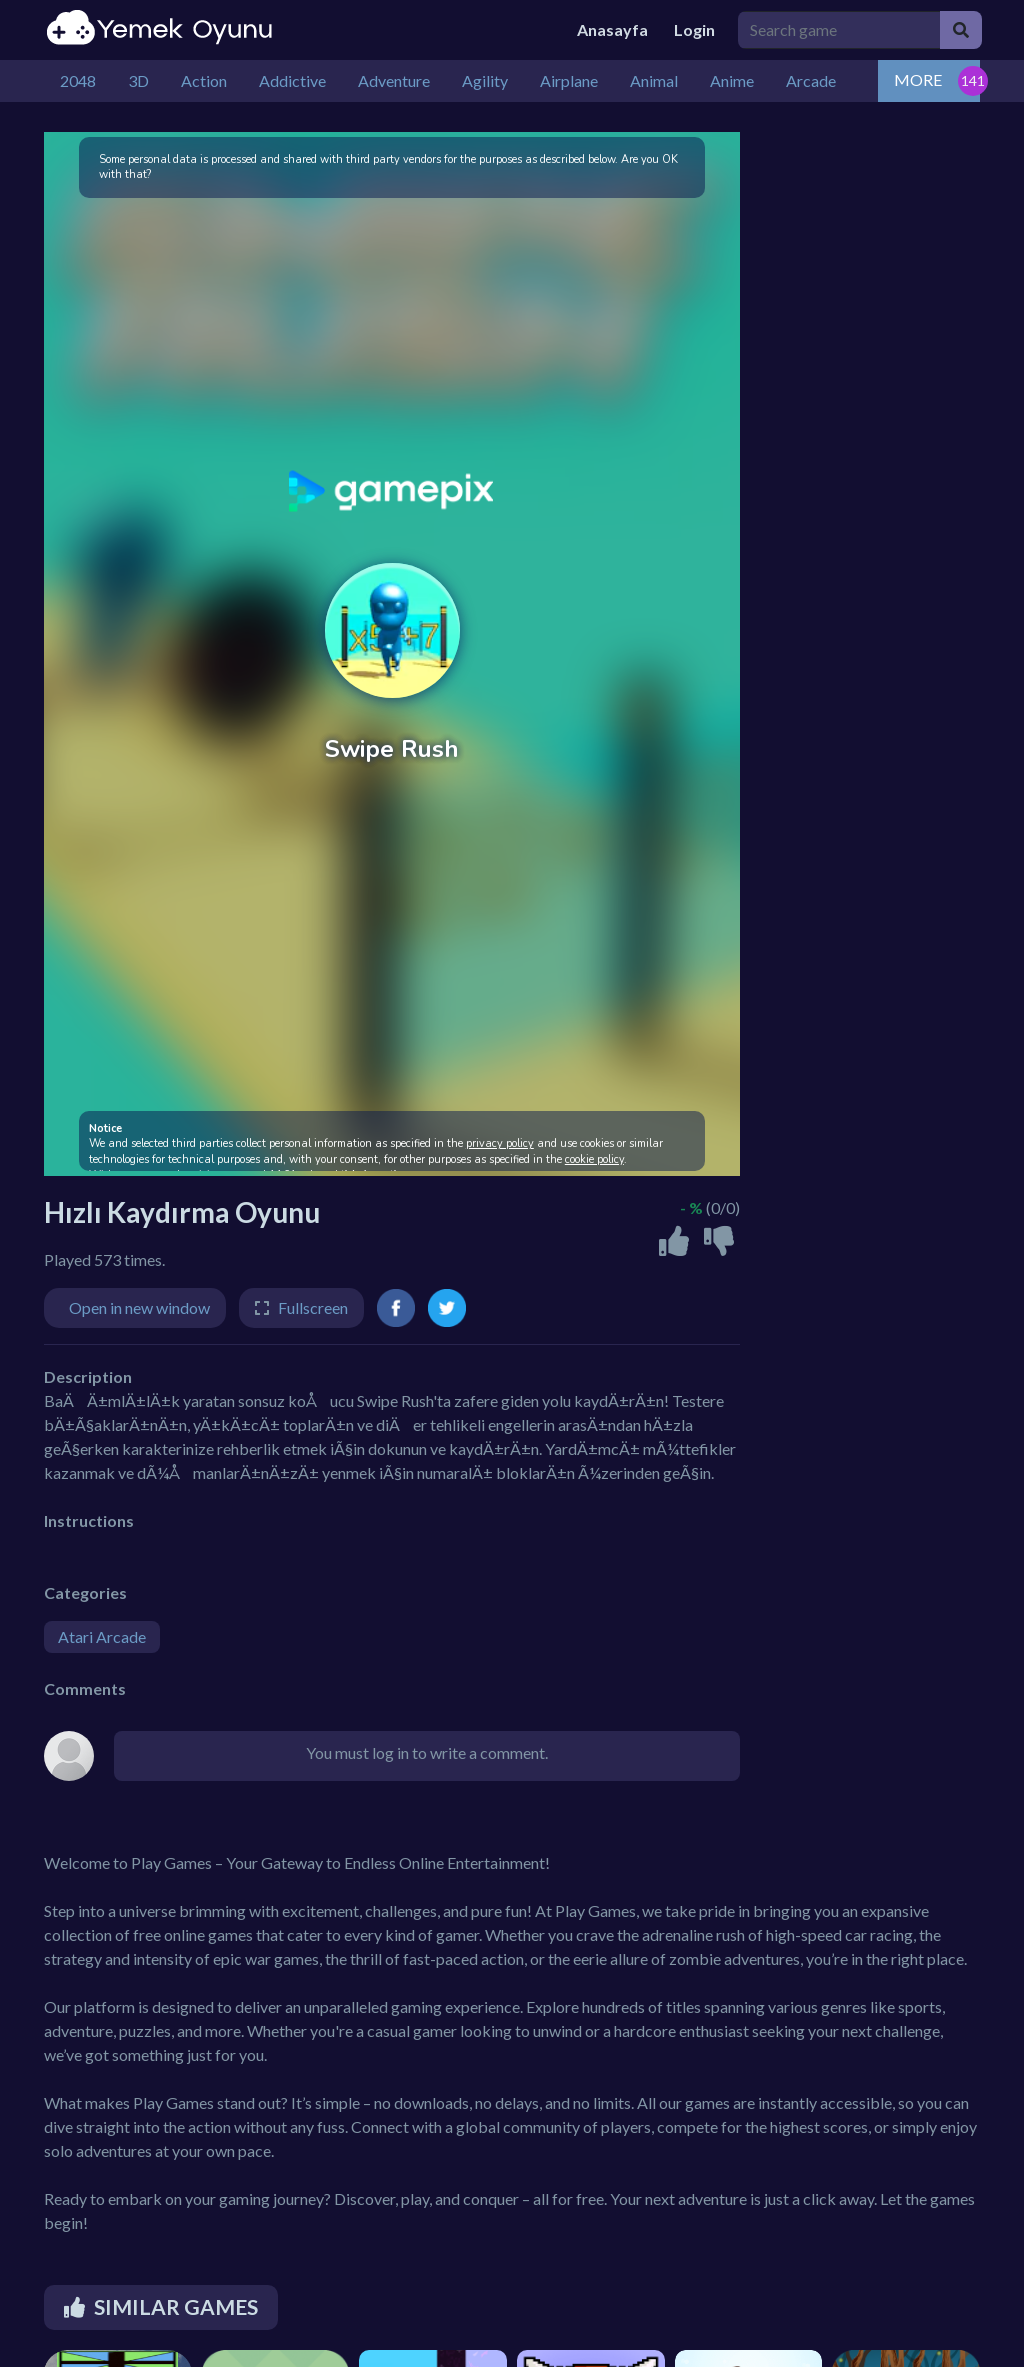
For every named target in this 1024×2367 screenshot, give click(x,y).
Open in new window (139, 1307)
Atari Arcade (102, 1636)
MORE (918, 79)
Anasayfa (612, 29)
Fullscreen (313, 1307)
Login (694, 29)
